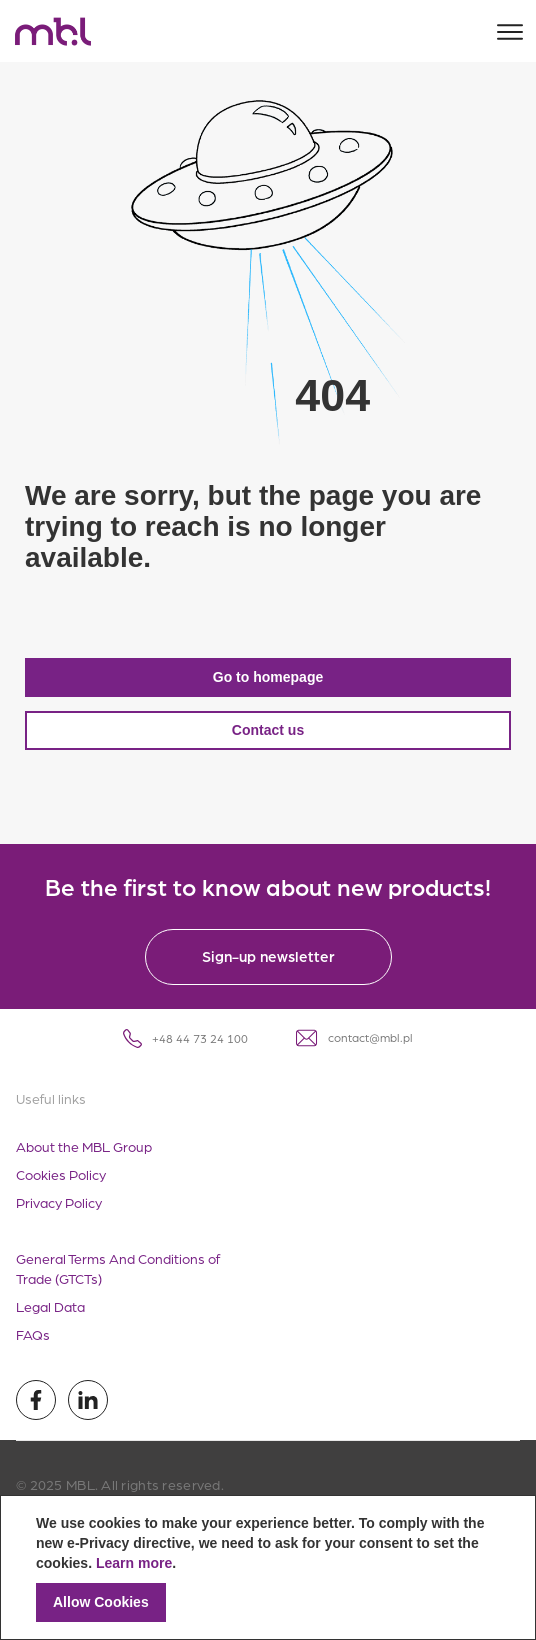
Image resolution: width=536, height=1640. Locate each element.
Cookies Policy (61, 1174)
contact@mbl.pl (354, 1038)
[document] (268, 1567)
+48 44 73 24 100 (185, 1038)
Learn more (134, 1563)
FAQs (33, 1334)
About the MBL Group (84, 1146)
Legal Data (50, 1306)
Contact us (268, 730)
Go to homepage (268, 677)
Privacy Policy (59, 1202)
